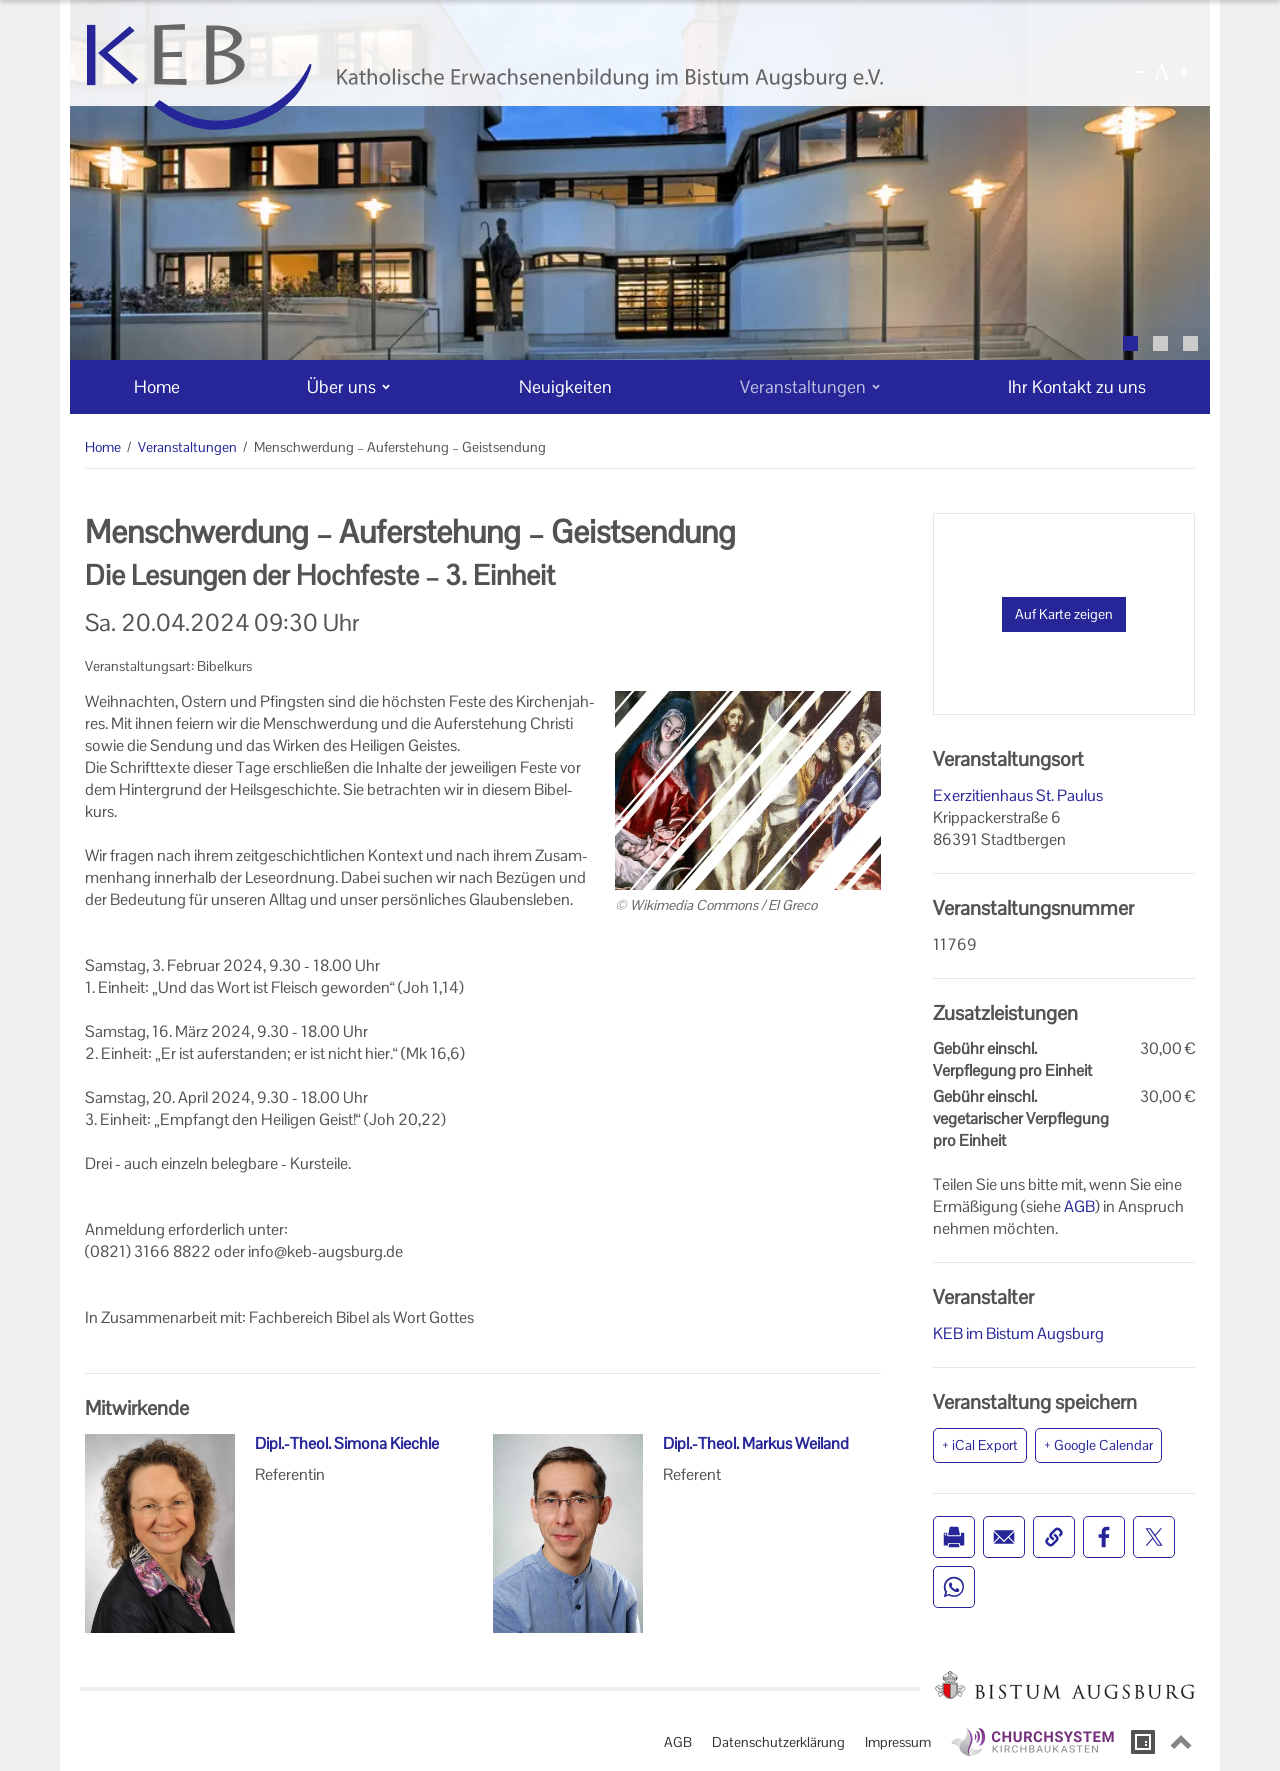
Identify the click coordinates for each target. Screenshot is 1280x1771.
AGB (1079, 1206)
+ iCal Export (980, 1445)
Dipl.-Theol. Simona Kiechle (347, 1443)
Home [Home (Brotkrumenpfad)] (103, 447)
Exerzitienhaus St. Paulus (1018, 795)
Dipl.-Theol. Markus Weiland (756, 1443)
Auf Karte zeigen (1064, 614)
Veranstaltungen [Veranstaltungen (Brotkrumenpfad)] (187, 447)
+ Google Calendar (1098, 1445)
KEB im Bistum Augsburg (1018, 1333)
